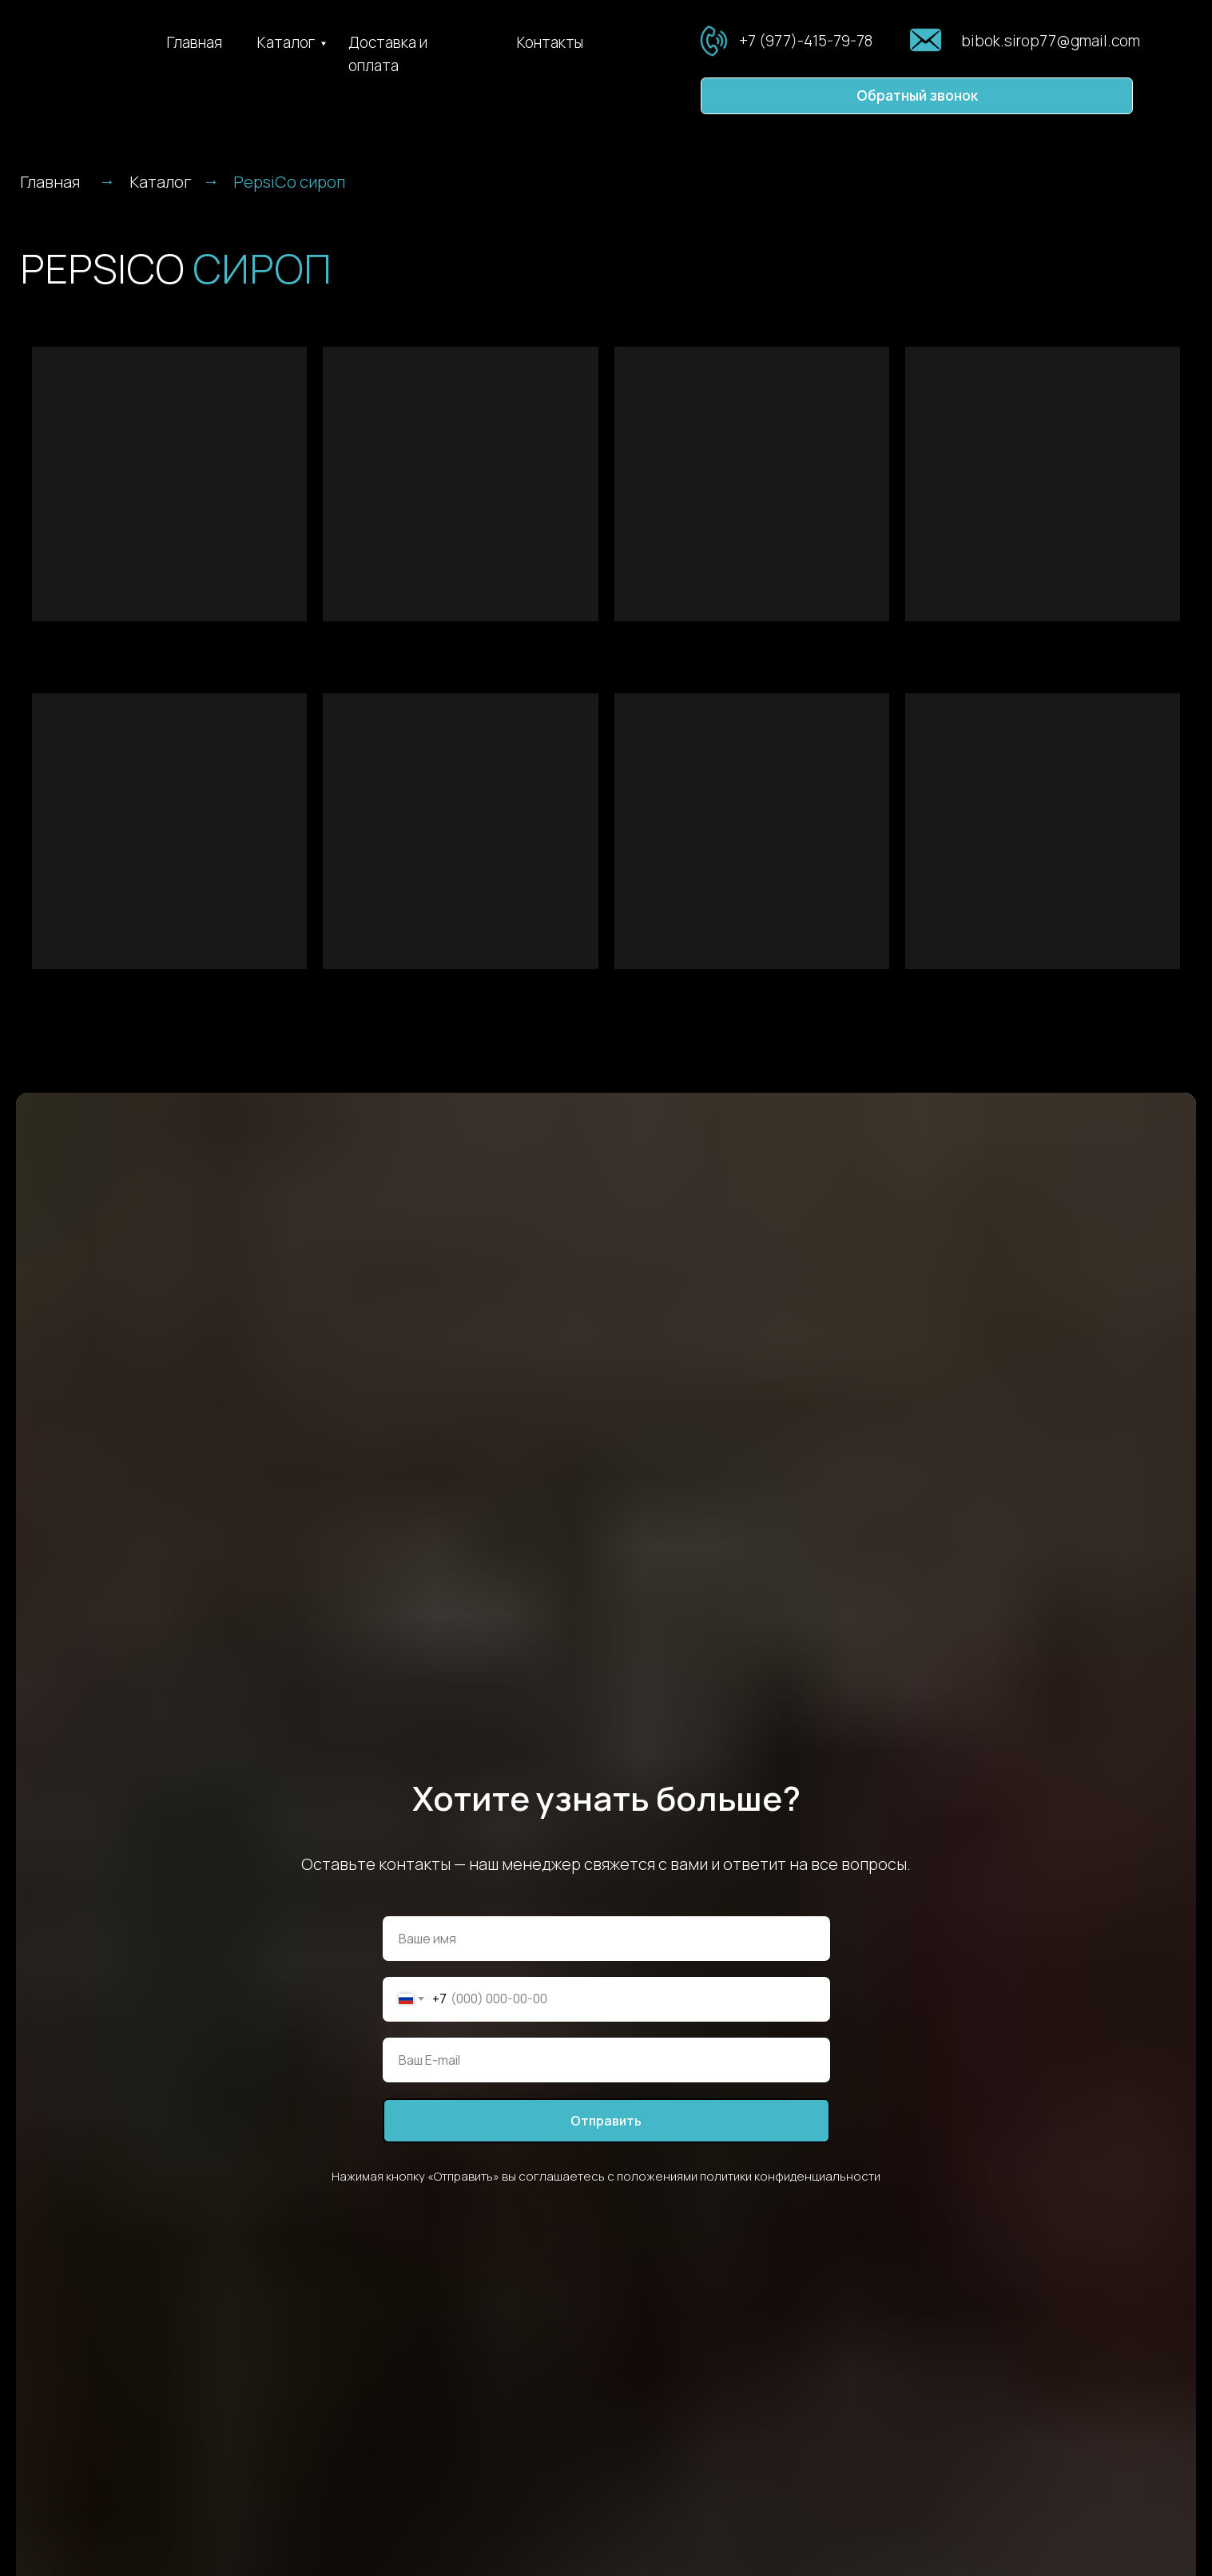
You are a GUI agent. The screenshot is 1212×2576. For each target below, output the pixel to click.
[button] (917, 95)
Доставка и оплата (387, 54)
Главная (194, 42)
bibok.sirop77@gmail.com (1050, 40)
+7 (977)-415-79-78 (805, 40)
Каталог (286, 42)
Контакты (550, 42)
